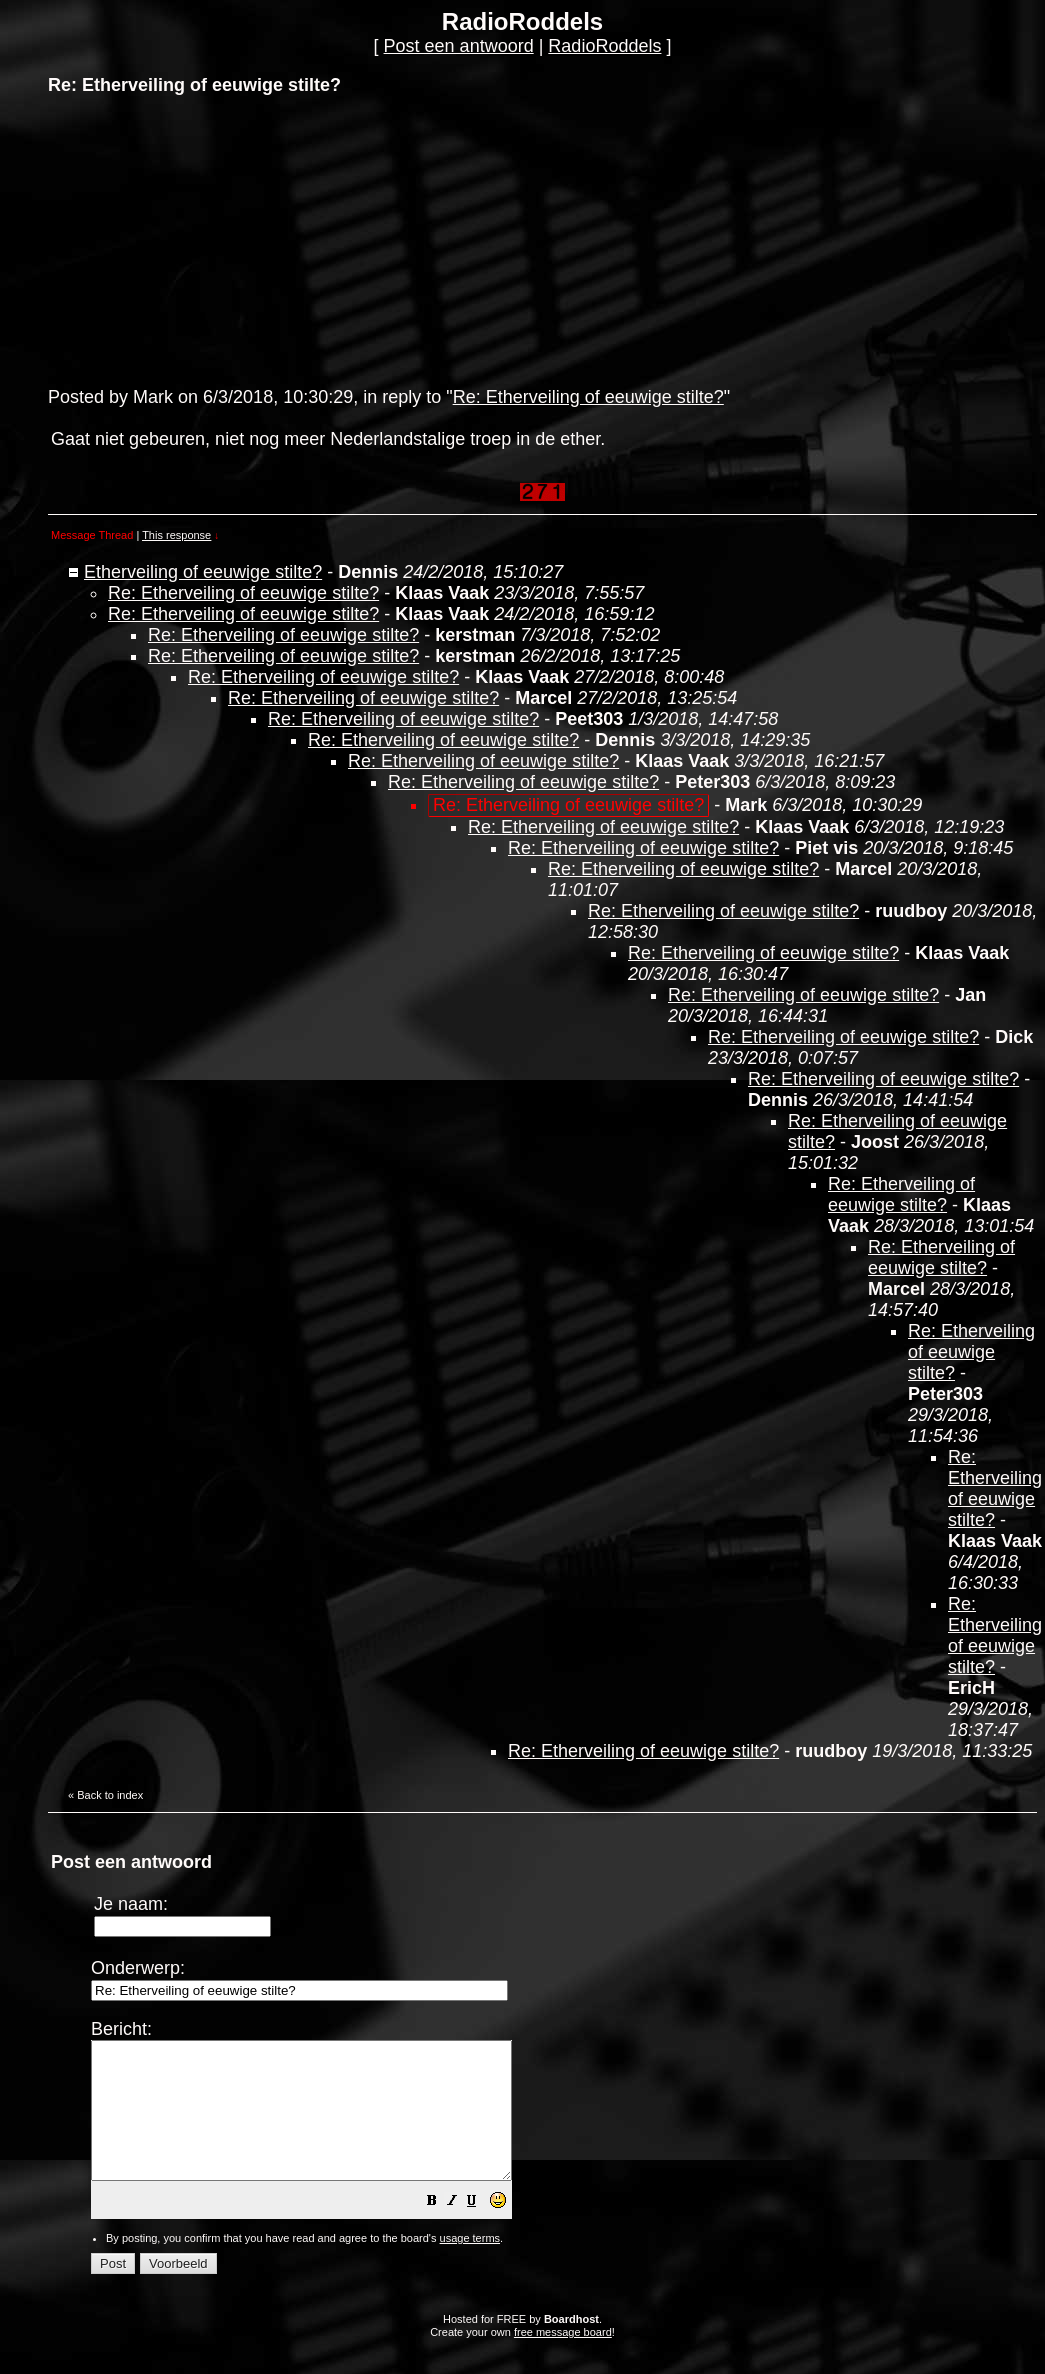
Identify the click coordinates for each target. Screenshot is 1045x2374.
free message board (563, 2359)
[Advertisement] (198, 239)
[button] (482, 2229)
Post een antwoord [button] (459, 46)
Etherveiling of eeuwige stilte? (203, 572)
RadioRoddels (604, 46)
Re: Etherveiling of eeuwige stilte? (588, 397)
